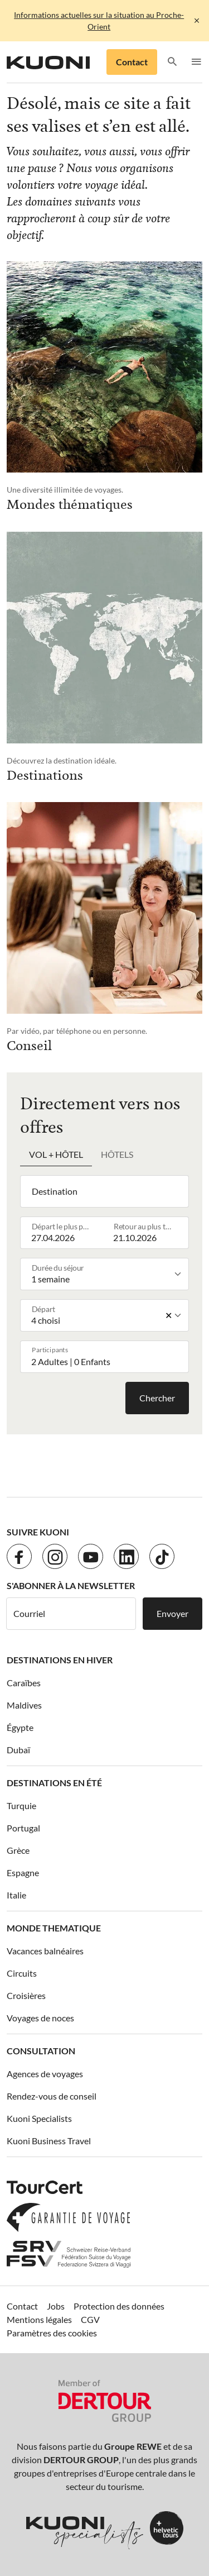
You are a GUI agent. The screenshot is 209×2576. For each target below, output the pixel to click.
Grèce (18, 1850)
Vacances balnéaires (45, 1950)
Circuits (22, 1973)
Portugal (23, 1828)
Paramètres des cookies (52, 2332)
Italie (16, 1895)
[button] (172, 62)
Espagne (23, 1872)
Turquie (21, 1805)
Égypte (20, 1727)
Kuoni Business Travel (49, 2140)
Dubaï (18, 1749)
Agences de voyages (45, 2073)
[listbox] (107, 1274)
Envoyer (172, 1613)
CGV (90, 2319)
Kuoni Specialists (39, 2118)
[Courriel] (71, 1613)
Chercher (157, 1397)
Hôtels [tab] (117, 1154)
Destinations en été (54, 1782)
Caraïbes (24, 1682)
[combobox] (107, 1191)
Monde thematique (54, 1928)
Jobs (56, 2306)
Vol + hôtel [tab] (56, 1154)
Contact (132, 61)
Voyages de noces (40, 2017)
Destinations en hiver (60, 1659)
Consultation (41, 2050)
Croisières (26, 1995)
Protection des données (119, 2306)
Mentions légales (39, 2319)
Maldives (24, 1705)
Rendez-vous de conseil (51, 2096)
